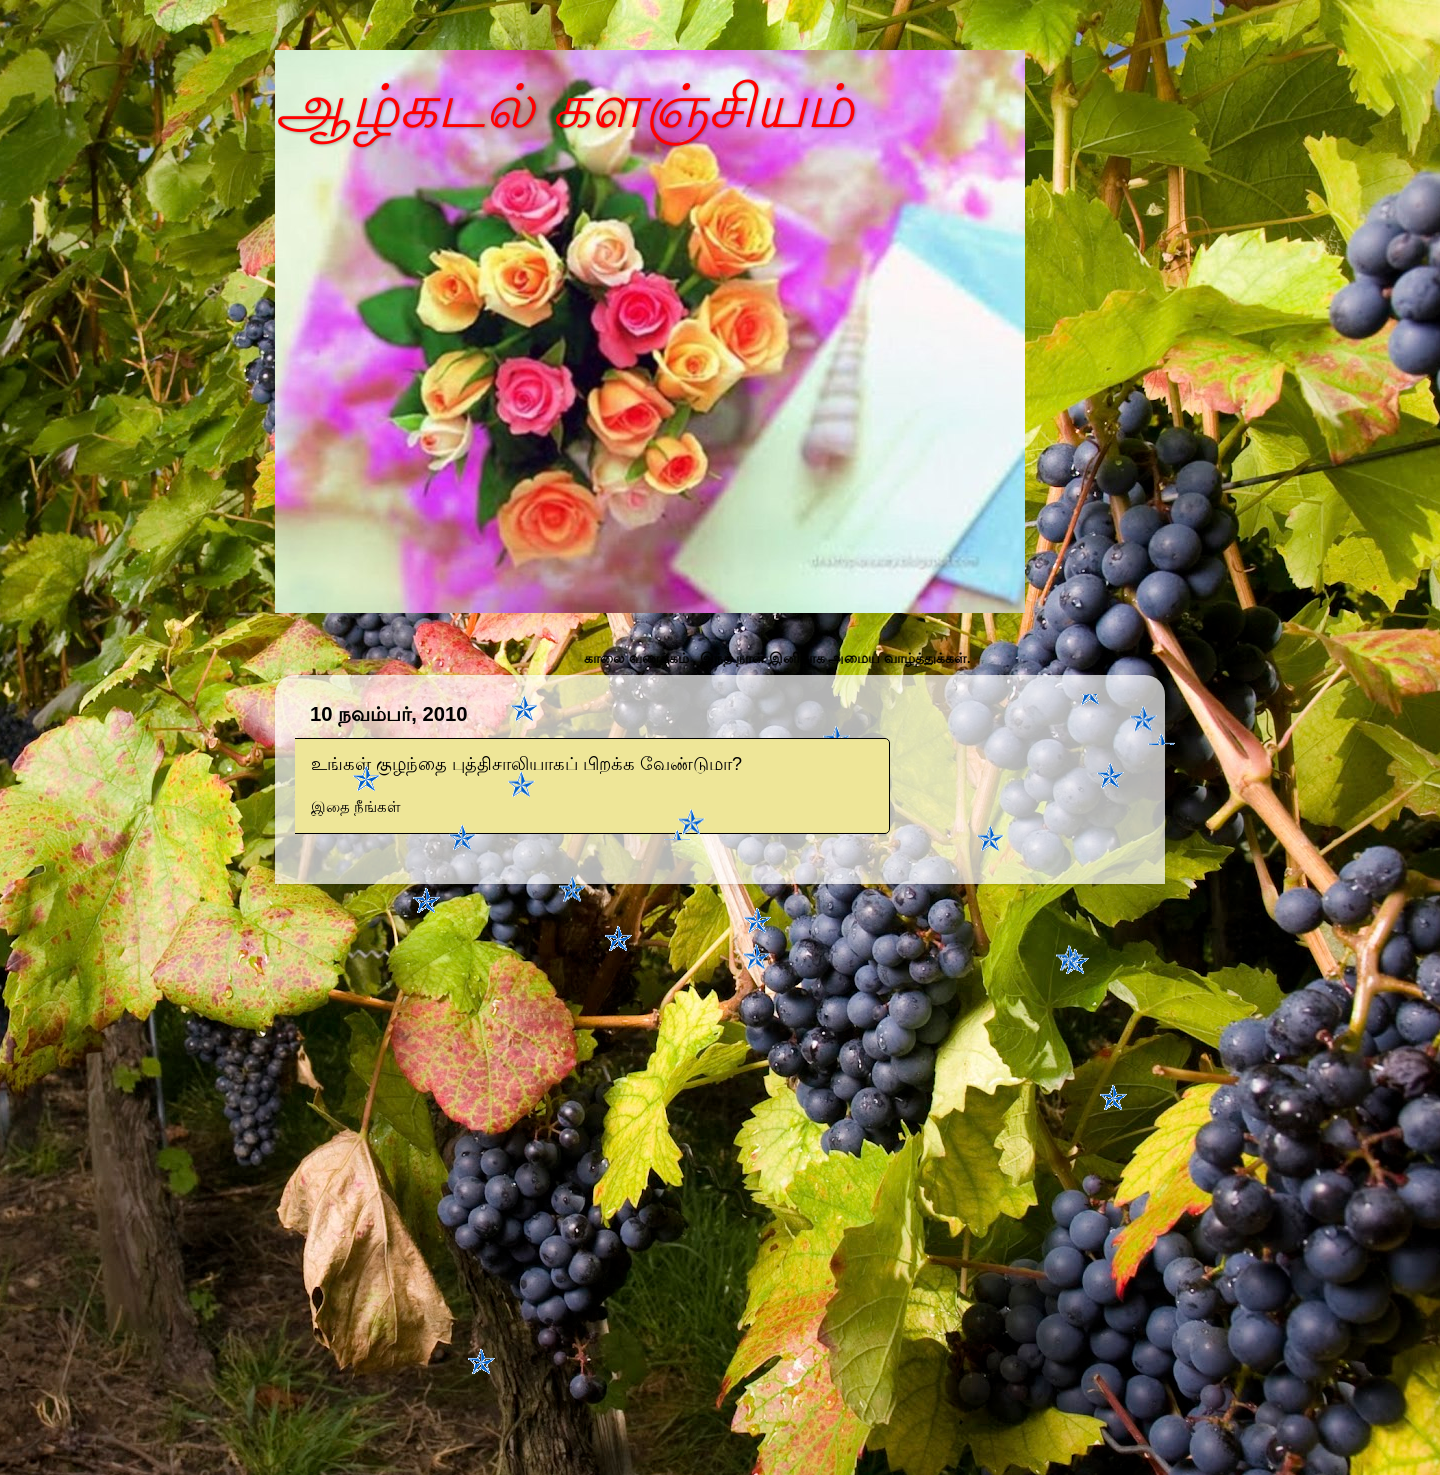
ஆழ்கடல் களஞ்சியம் (564, 106)
